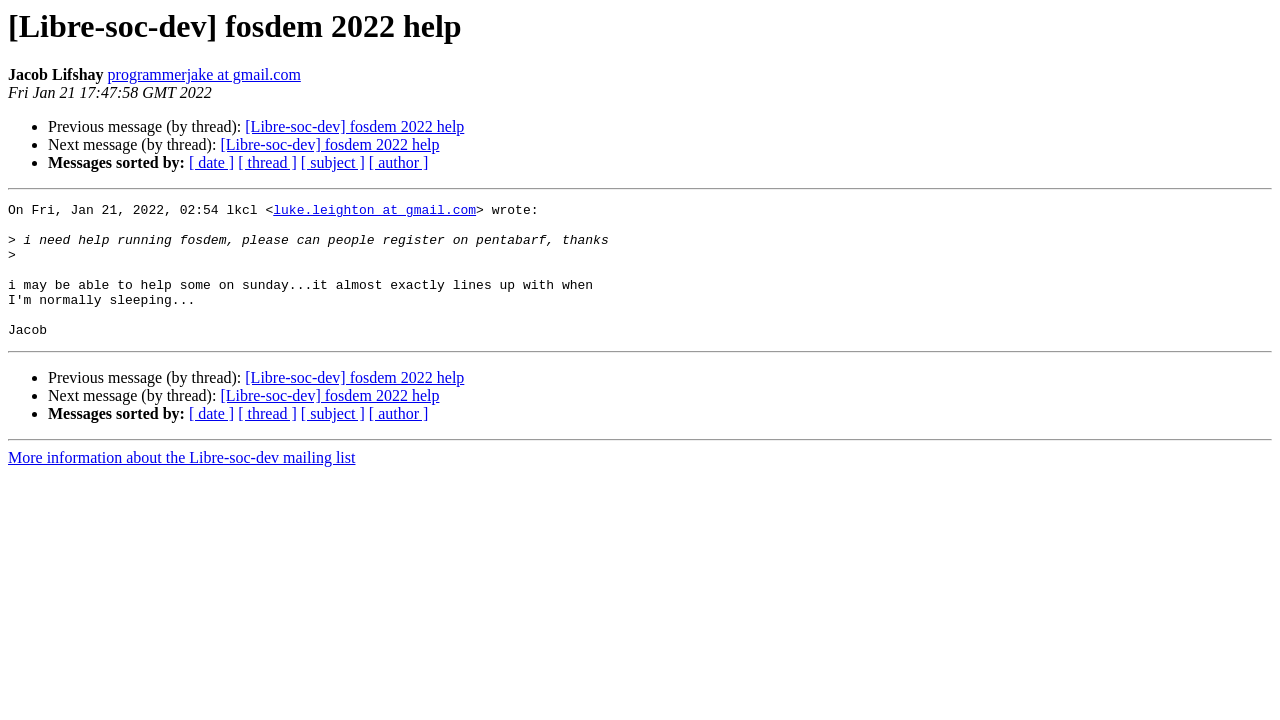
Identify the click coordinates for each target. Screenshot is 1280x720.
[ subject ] (333, 162)
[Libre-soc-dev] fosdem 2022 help (354, 126)
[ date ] (211, 162)
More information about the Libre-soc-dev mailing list (181, 484)
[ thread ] (267, 162)
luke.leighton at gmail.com (374, 212)
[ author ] (399, 162)
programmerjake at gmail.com (204, 74)
